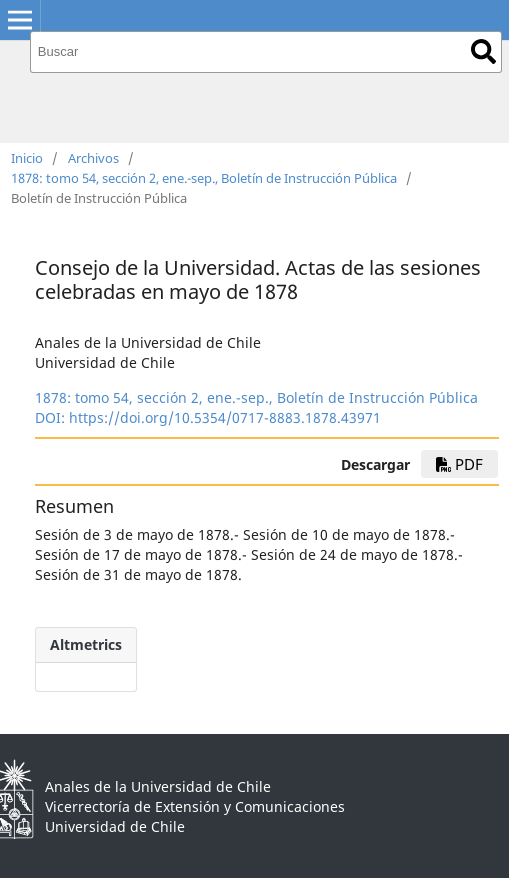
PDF (459, 464)
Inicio (27, 158)
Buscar (483, 51)
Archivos (93, 158)
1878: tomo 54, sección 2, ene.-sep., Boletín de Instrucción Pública (204, 178)
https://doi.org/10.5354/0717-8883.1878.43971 (225, 417)
